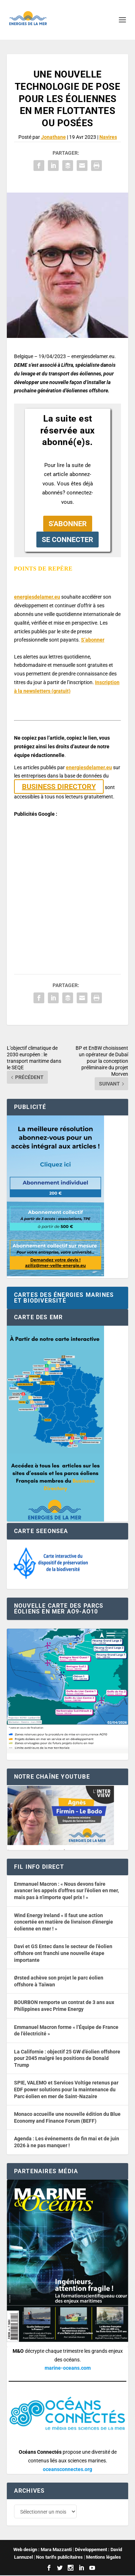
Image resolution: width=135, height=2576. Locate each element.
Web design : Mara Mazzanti (42, 2550)
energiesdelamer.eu (37, 597)
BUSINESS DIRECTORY (59, 786)
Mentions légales (103, 2557)
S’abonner (92, 640)
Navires (108, 137)
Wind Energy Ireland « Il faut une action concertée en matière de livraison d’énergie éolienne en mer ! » (63, 1922)
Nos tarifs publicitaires (59, 2557)
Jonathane (53, 137)
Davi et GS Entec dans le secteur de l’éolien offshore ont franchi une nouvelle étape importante (63, 1953)
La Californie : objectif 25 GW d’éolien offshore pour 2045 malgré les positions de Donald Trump (67, 2058)
